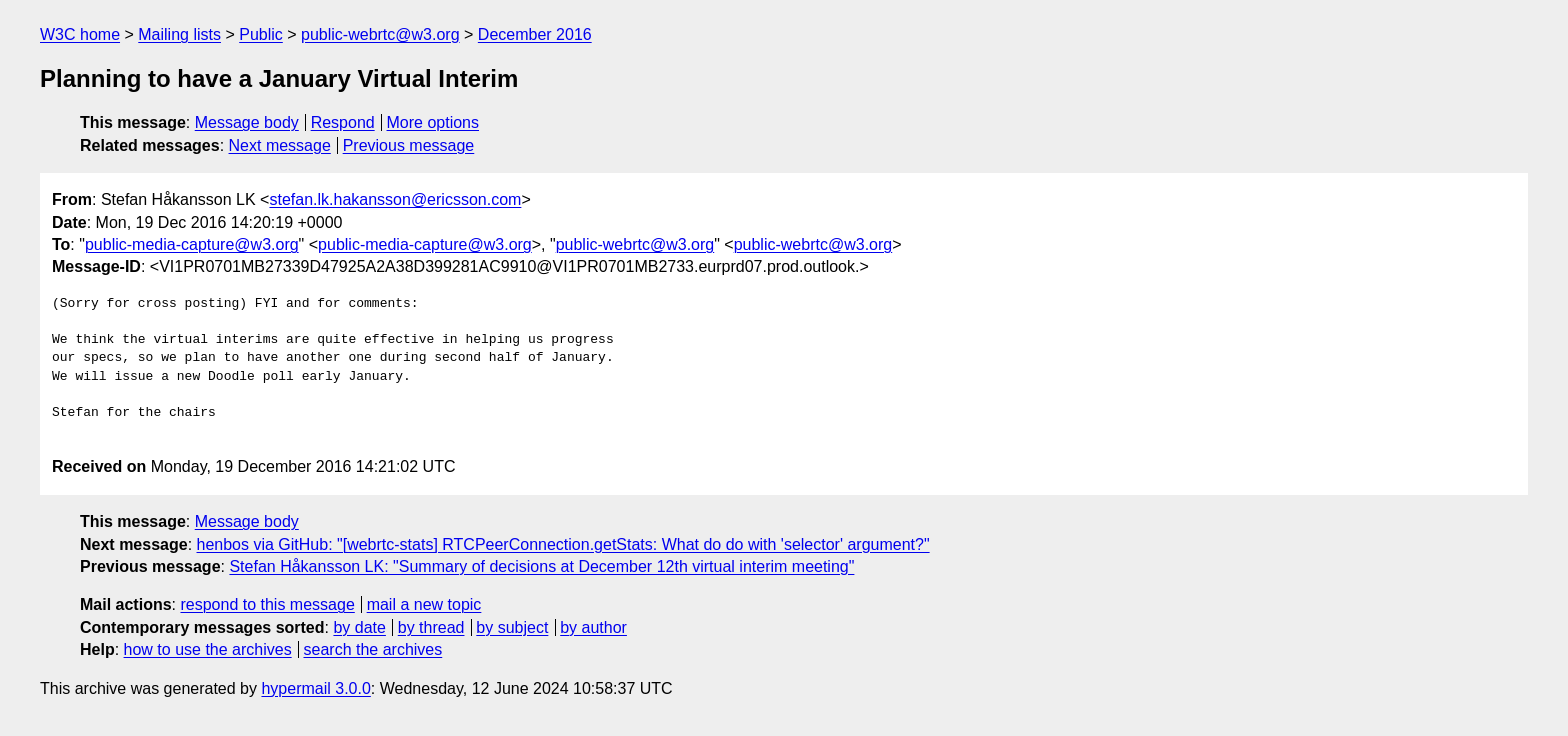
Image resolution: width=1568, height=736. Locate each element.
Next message (280, 145)
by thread (431, 627)
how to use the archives (208, 649)
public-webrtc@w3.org (380, 34)
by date (359, 627)
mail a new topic (424, 604)
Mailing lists (179, 34)
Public (261, 34)
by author (593, 627)
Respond (343, 122)
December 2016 (535, 34)
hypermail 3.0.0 (315, 688)
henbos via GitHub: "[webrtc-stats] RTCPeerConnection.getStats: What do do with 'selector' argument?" (563, 544)
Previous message (409, 145)
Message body (247, 122)
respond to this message (267, 604)
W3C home (80, 34)
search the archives (373, 649)
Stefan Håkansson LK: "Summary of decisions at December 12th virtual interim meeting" (541, 566)
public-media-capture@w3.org (192, 244)
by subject (512, 627)
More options (433, 122)
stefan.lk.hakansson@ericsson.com (395, 199)
